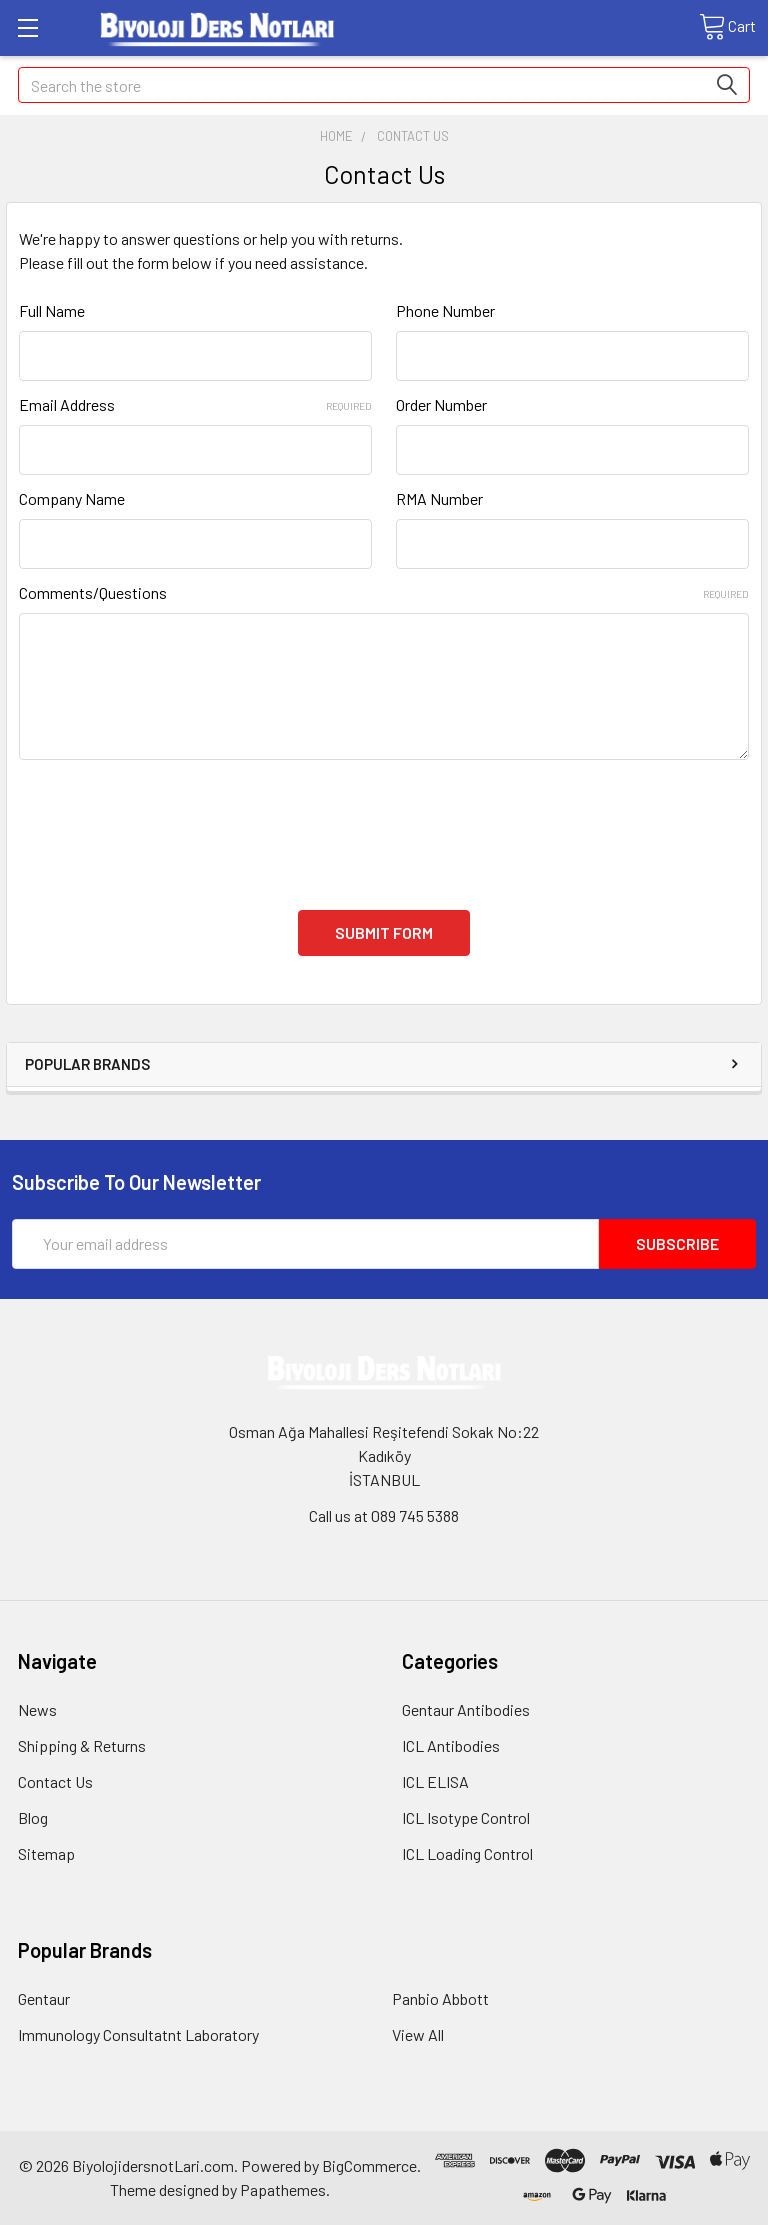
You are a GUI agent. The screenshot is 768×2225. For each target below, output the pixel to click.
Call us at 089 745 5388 (384, 1515)
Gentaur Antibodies (466, 1709)
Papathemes (283, 2189)
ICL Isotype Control (466, 1817)
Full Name (52, 310)
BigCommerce (369, 2165)
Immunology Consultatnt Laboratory (138, 2034)
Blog (33, 1817)
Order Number (441, 404)
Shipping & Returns (82, 1745)
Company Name (72, 498)
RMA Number (439, 498)
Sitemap (46, 1853)
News (37, 1709)
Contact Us (55, 1781)
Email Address (195, 404)
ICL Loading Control (467, 1853)
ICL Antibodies (451, 1745)
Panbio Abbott (440, 1998)
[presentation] (171, 823)
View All (418, 2034)
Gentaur (44, 1998)
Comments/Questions (384, 592)
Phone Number (445, 310)
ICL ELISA (435, 1781)
